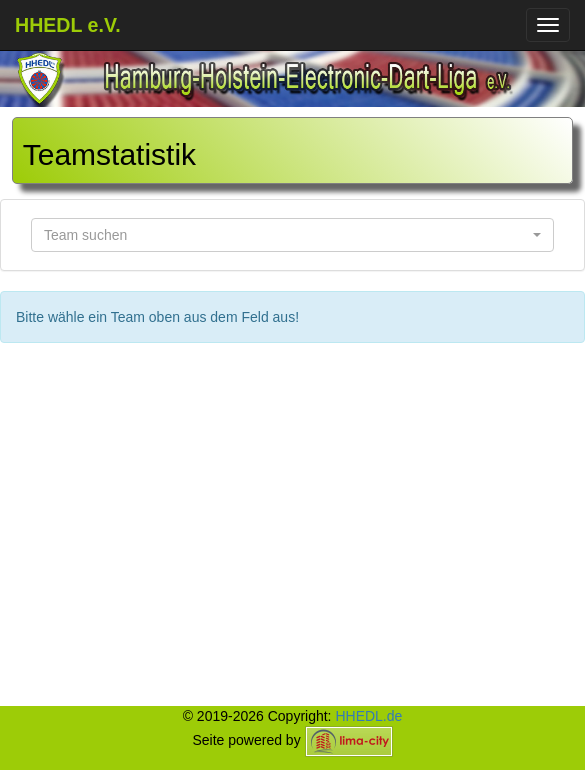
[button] (292, 235)
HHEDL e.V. (68, 25)
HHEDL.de (368, 716)
